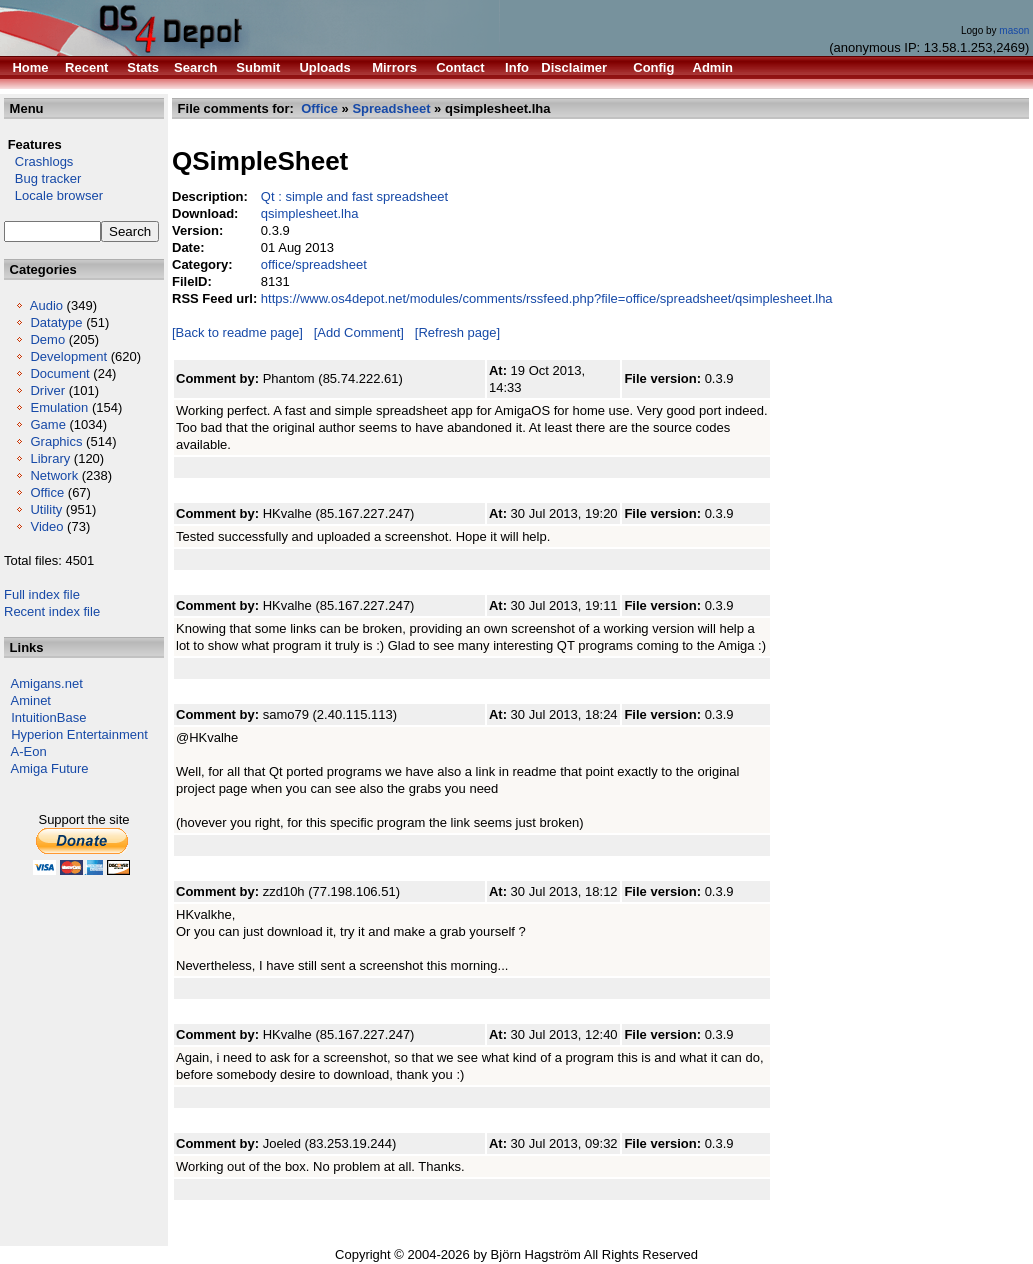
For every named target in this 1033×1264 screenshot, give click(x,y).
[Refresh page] (457, 332)
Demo (47, 339)
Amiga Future (50, 768)
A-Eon (29, 751)
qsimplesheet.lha (310, 213)
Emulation (59, 407)
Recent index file (52, 611)
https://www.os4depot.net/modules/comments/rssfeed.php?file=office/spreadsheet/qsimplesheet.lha (547, 298)
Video (46, 526)
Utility (46, 509)
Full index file (42, 594)
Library (50, 458)
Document (59, 373)
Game (47, 424)
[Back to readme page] (237, 332)
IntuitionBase (48, 717)
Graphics (56, 441)
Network (54, 475)
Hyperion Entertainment (79, 734)
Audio (46, 305)
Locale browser (53, 195)
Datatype (56, 322)
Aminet (31, 700)
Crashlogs (38, 161)
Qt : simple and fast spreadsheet (354, 196)
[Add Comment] (359, 332)
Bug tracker (42, 178)
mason (1014, 30)
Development (68, 356)
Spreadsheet (391, 108)
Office (47, 492)
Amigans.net (47, 683)
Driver (47, 390)
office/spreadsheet (314, 264)
